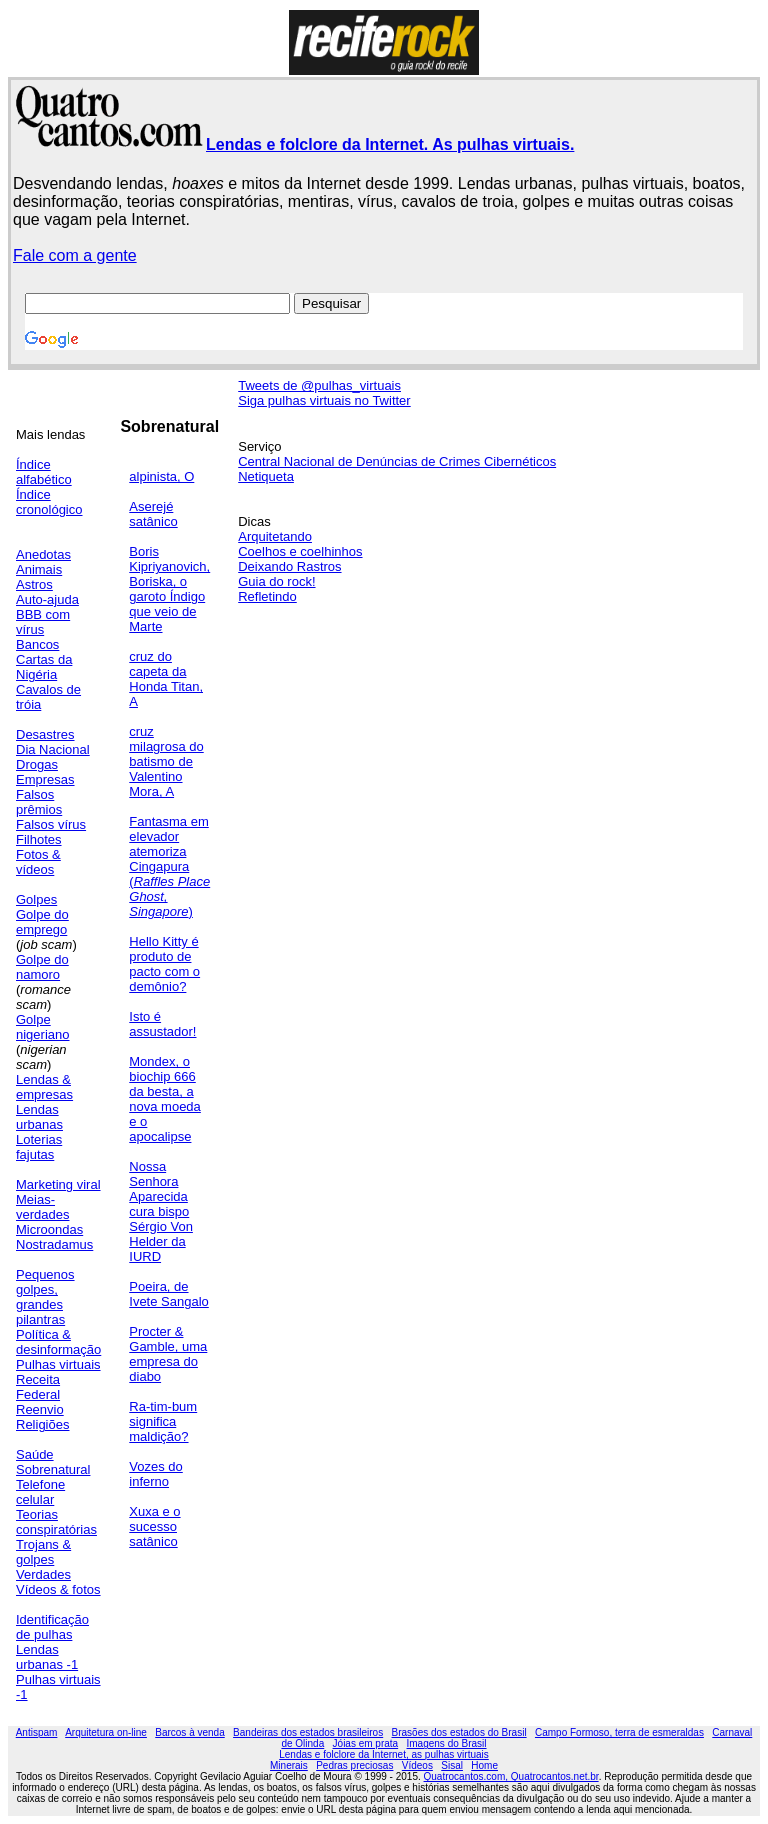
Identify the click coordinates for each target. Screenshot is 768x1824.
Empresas (45, 779)
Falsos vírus (51, 824)
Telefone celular (40, 1492)
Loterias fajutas (39, 1147)
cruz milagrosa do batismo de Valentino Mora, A (166, 761)
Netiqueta (266, 476)
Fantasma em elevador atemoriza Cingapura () (169, 866)
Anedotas (43, 554)
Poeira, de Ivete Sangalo (169, 1294)
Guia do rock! (276, 581)
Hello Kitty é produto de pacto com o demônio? (164, 964)
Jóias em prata (366, 1743)
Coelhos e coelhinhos (300, 551)
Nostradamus (54, 1244)
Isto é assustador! (162, 1024)
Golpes (36, 899)
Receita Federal (38, 1387)
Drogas (37, 764)
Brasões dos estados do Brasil (459, 1732)
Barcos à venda (190, 1732)
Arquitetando (275, 536)
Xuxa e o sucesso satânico (154, 1526)
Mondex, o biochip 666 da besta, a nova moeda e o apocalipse (165, 1099)
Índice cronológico (49, 502)
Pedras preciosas (354, 1765)
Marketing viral (58, 1184)
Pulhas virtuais (58, 1364)
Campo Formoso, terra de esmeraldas (619, 1732)
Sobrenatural (53, 1469)
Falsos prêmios (39, 802)
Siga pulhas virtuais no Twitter (324, 400)
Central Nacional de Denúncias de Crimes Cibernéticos (397, 461)
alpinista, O (161, 476)
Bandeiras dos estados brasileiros (308, 1732)
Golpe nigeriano (43, 1027)
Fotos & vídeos (38, 862)
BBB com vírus (43, 622)
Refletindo (267, 596)
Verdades (43, 1574)
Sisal (452, 1765)
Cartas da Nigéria (44, 667)
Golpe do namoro (42, 967)
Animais (39, 569)
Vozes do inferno (156, 1474)
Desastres (45, 734)
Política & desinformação (58, 1342)
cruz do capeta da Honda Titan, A (166, 679)
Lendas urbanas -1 (47, 1657)
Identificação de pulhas (52, 1627)
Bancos (37, 644)
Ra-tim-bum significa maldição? (163, 1421)
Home (484, 1765)
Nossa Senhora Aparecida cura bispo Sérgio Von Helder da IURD (161, 1211)
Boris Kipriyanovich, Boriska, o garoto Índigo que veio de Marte (169, 589)
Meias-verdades (42, 1207)
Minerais (289, 1765)
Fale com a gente (75, 255)
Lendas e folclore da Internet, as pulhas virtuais (384, 1754)
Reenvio (40, 1409)
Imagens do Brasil (447, 1743)
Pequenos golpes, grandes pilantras (45, 1297)
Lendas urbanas (39, 1117)
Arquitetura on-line (106, 1732)
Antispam (37, 1732)
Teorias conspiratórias (56, 1522)
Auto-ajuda (47, 599)
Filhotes (39, 839)
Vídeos (417, 1765)
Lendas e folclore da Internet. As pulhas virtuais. (390, 144)
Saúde (35, 1454)
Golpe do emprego (42, 922)
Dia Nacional (53, 749)
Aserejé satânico (153, 514)
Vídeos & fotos (58, 1589)
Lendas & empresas (44, 1087)
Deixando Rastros (289, 566)
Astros (34, 584)
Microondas (49, 1229)
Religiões (42, 1424)
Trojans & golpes (43, 1552)
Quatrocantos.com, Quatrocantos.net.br (511, 1776)
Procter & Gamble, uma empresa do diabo (168, 1354)
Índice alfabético (44, 472)
